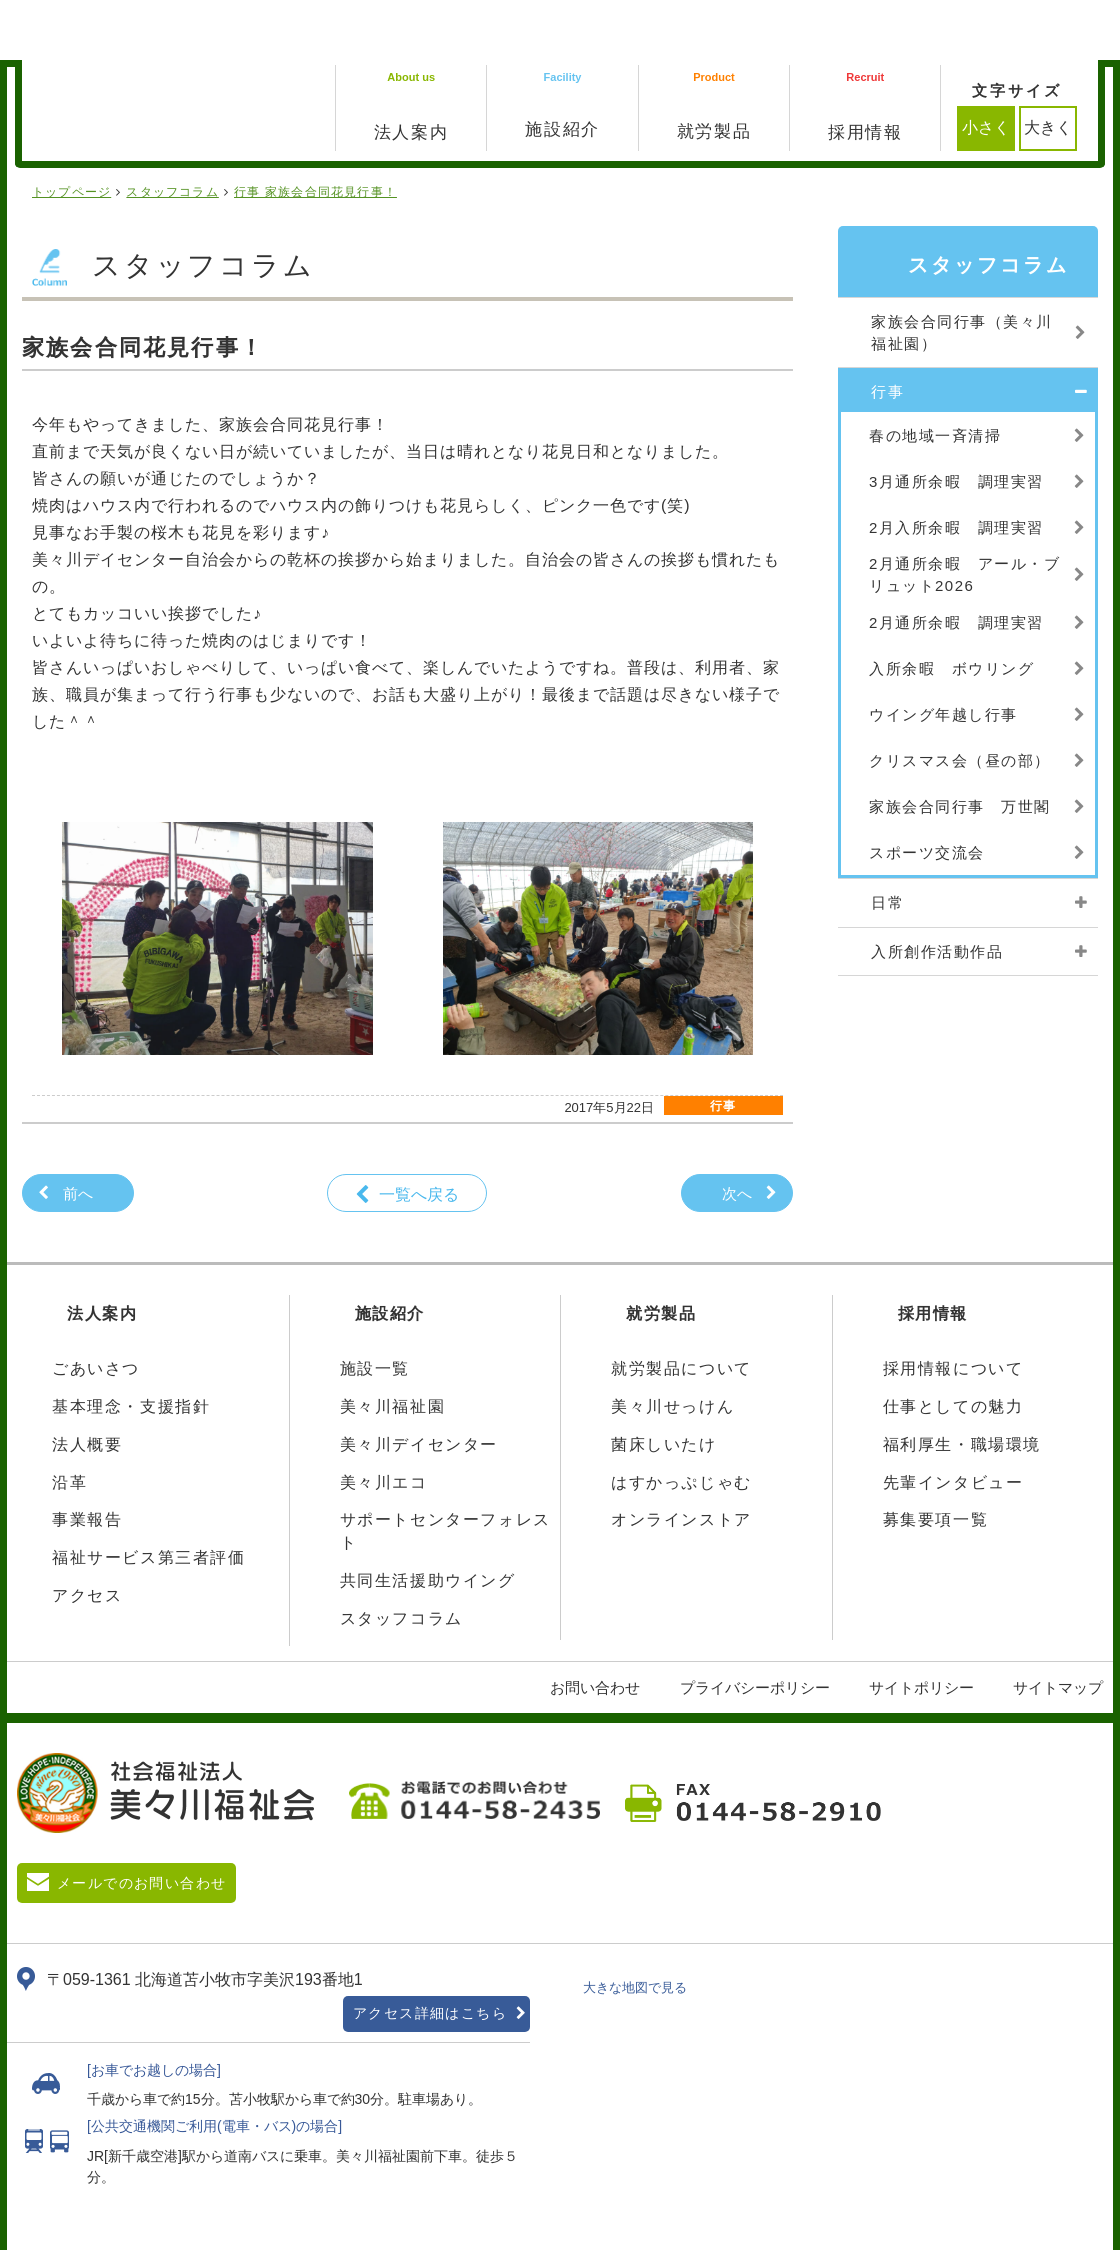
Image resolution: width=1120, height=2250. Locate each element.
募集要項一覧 (936, 1459)
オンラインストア (681, 1459)
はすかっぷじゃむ (681, 1422)
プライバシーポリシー (755, 1627)
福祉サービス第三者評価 (149, 1497)
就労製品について (681, 1308)
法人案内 (102, 1253)
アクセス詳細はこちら (430, 1953)
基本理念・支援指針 (131, 1346)
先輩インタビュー (953, 1422)
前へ (78, 1133)
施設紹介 (390, 1253)
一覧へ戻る (419, 1134)
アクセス (87, 1535)
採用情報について (953, 1308)
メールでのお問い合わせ (141, 1823)
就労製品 (661, 1253)
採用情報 (933, 1253)
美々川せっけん (672, 1346)
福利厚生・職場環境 (962, 1384)
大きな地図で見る (635, 1927)
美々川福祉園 (393, 1346)
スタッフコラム (401, 1558)
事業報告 (87, 1459)
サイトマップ (1058, 1627)
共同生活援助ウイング (428, 1520)
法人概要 (87, 1384)
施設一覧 (375, 1308)
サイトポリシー (921, 1627)
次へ (737, 1133)
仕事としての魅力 (953, 1346)
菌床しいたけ (664, 1384)
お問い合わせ (595, 1627)
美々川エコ (384, 1422)
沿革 (69, 1422)
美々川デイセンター (419, 1384)
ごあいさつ (96, 1308)
